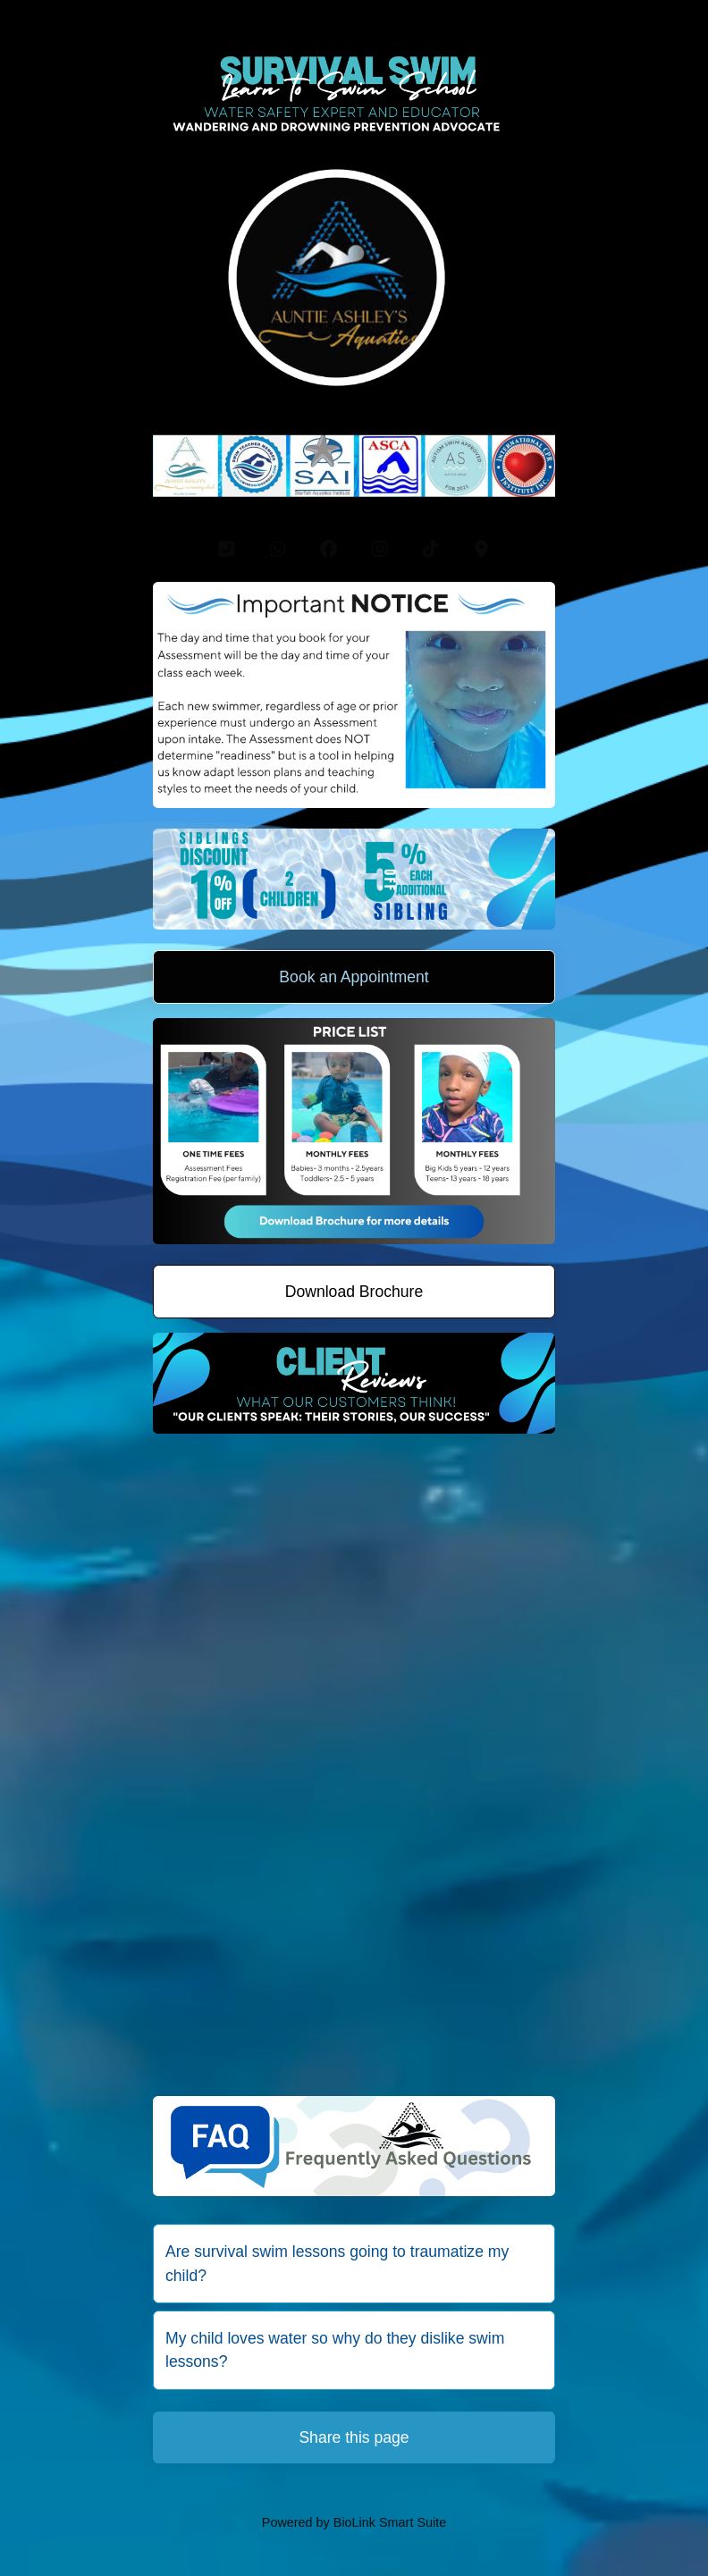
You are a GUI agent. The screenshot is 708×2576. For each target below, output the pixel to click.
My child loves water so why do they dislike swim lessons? (334, 2349)
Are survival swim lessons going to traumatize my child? (337, 2263)
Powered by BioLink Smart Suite (354, 2522)
